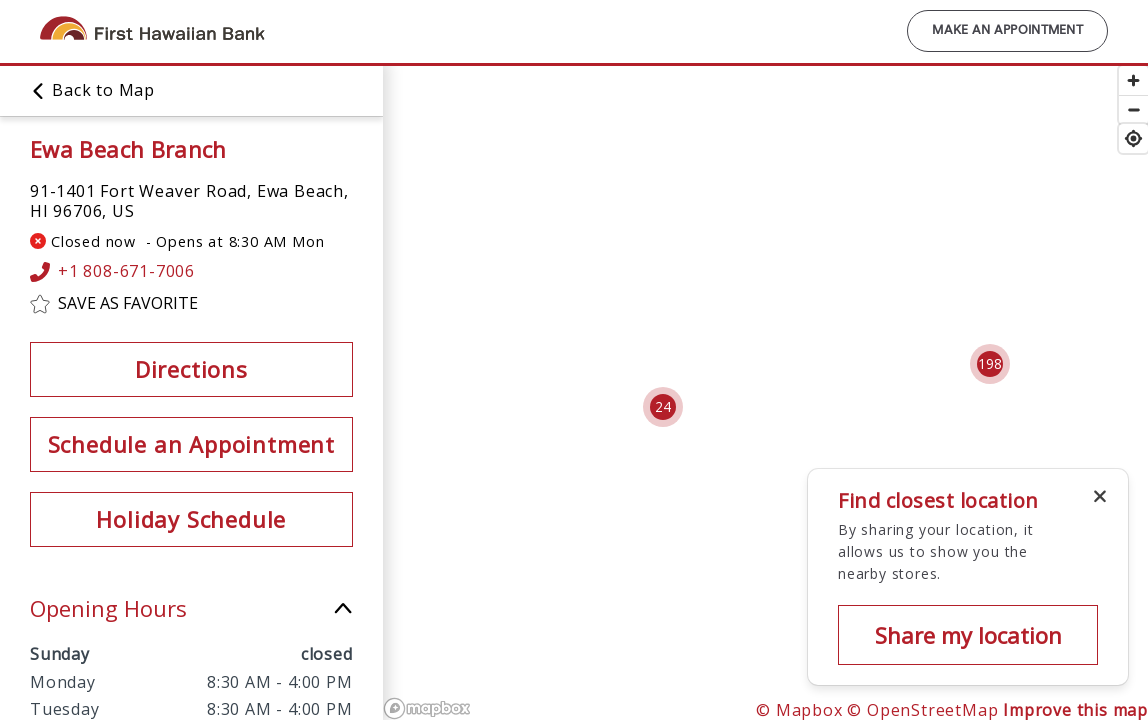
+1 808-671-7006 (112, 272)
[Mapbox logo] (427, 708)
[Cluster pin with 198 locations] (990, 364)
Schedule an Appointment (191, 444)
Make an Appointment (1007, 31)
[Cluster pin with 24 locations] (663, 407)
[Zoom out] (1133, 109)
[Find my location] (1133, 138)
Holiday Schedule (191, 519)
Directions (191, 369)
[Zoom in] (1133, 80)
